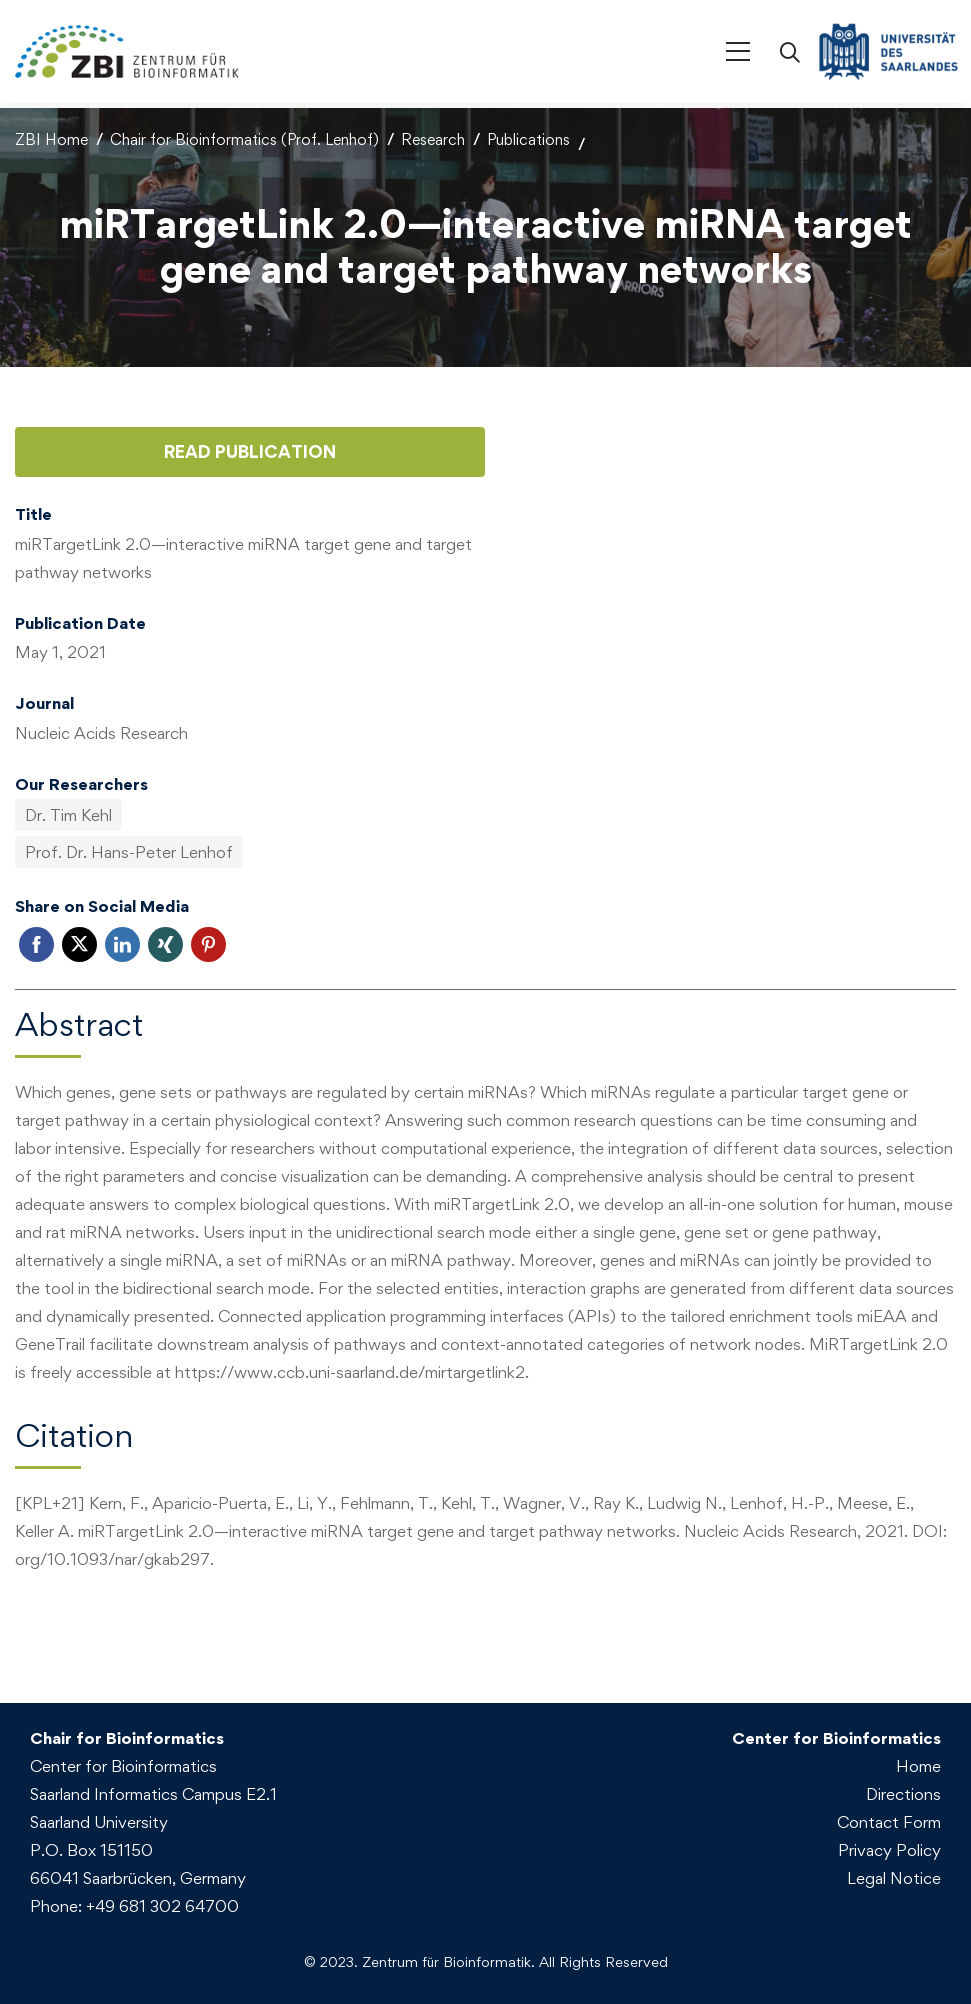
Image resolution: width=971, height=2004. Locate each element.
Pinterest (208, 939)
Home (918, 1761)
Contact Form (889, 1817)
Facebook (36, 939)
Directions (903, 1789)
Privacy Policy (889, 1845)
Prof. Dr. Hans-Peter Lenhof (129, 847)
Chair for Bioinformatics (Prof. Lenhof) (244, 134)
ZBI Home (51, 134)
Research (433, 134)
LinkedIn (122, 939)
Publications (528, 134)
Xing (165, 939)
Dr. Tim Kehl (68, 810)
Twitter (79, 939)
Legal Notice (894, 1873)
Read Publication (250, 446)
